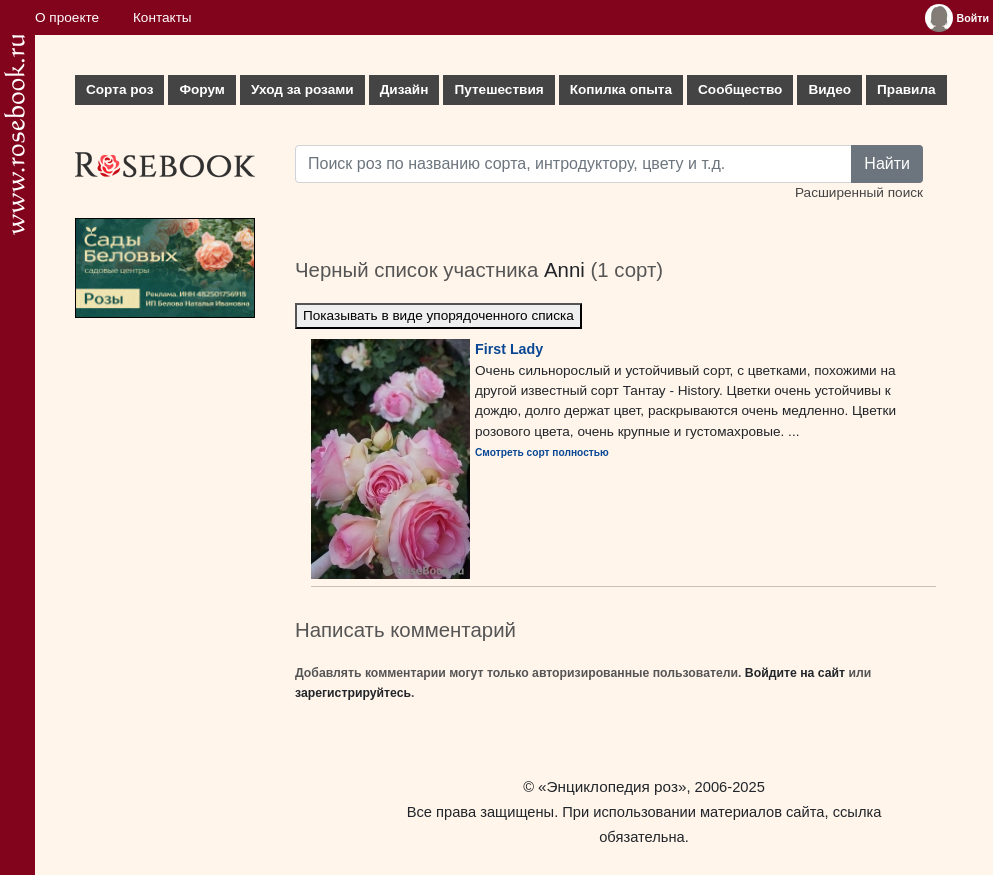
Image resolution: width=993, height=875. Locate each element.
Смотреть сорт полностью (542, 452)
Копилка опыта (621, 89)
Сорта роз (119, 89)
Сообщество (740, 89)
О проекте (67, 17)
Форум (201, 89)
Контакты (162, 17)
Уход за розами (302, 89)
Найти (887, 163)
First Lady (509, 349)
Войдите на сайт (795, 673)
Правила (906, 89)
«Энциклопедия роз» (612, 786)
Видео (829, 89)
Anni (564, 270)
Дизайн (404, 89)
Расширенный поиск (859, 192)
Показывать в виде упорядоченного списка (438, 315)
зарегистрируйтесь (353, 693)
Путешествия (498, 89)
